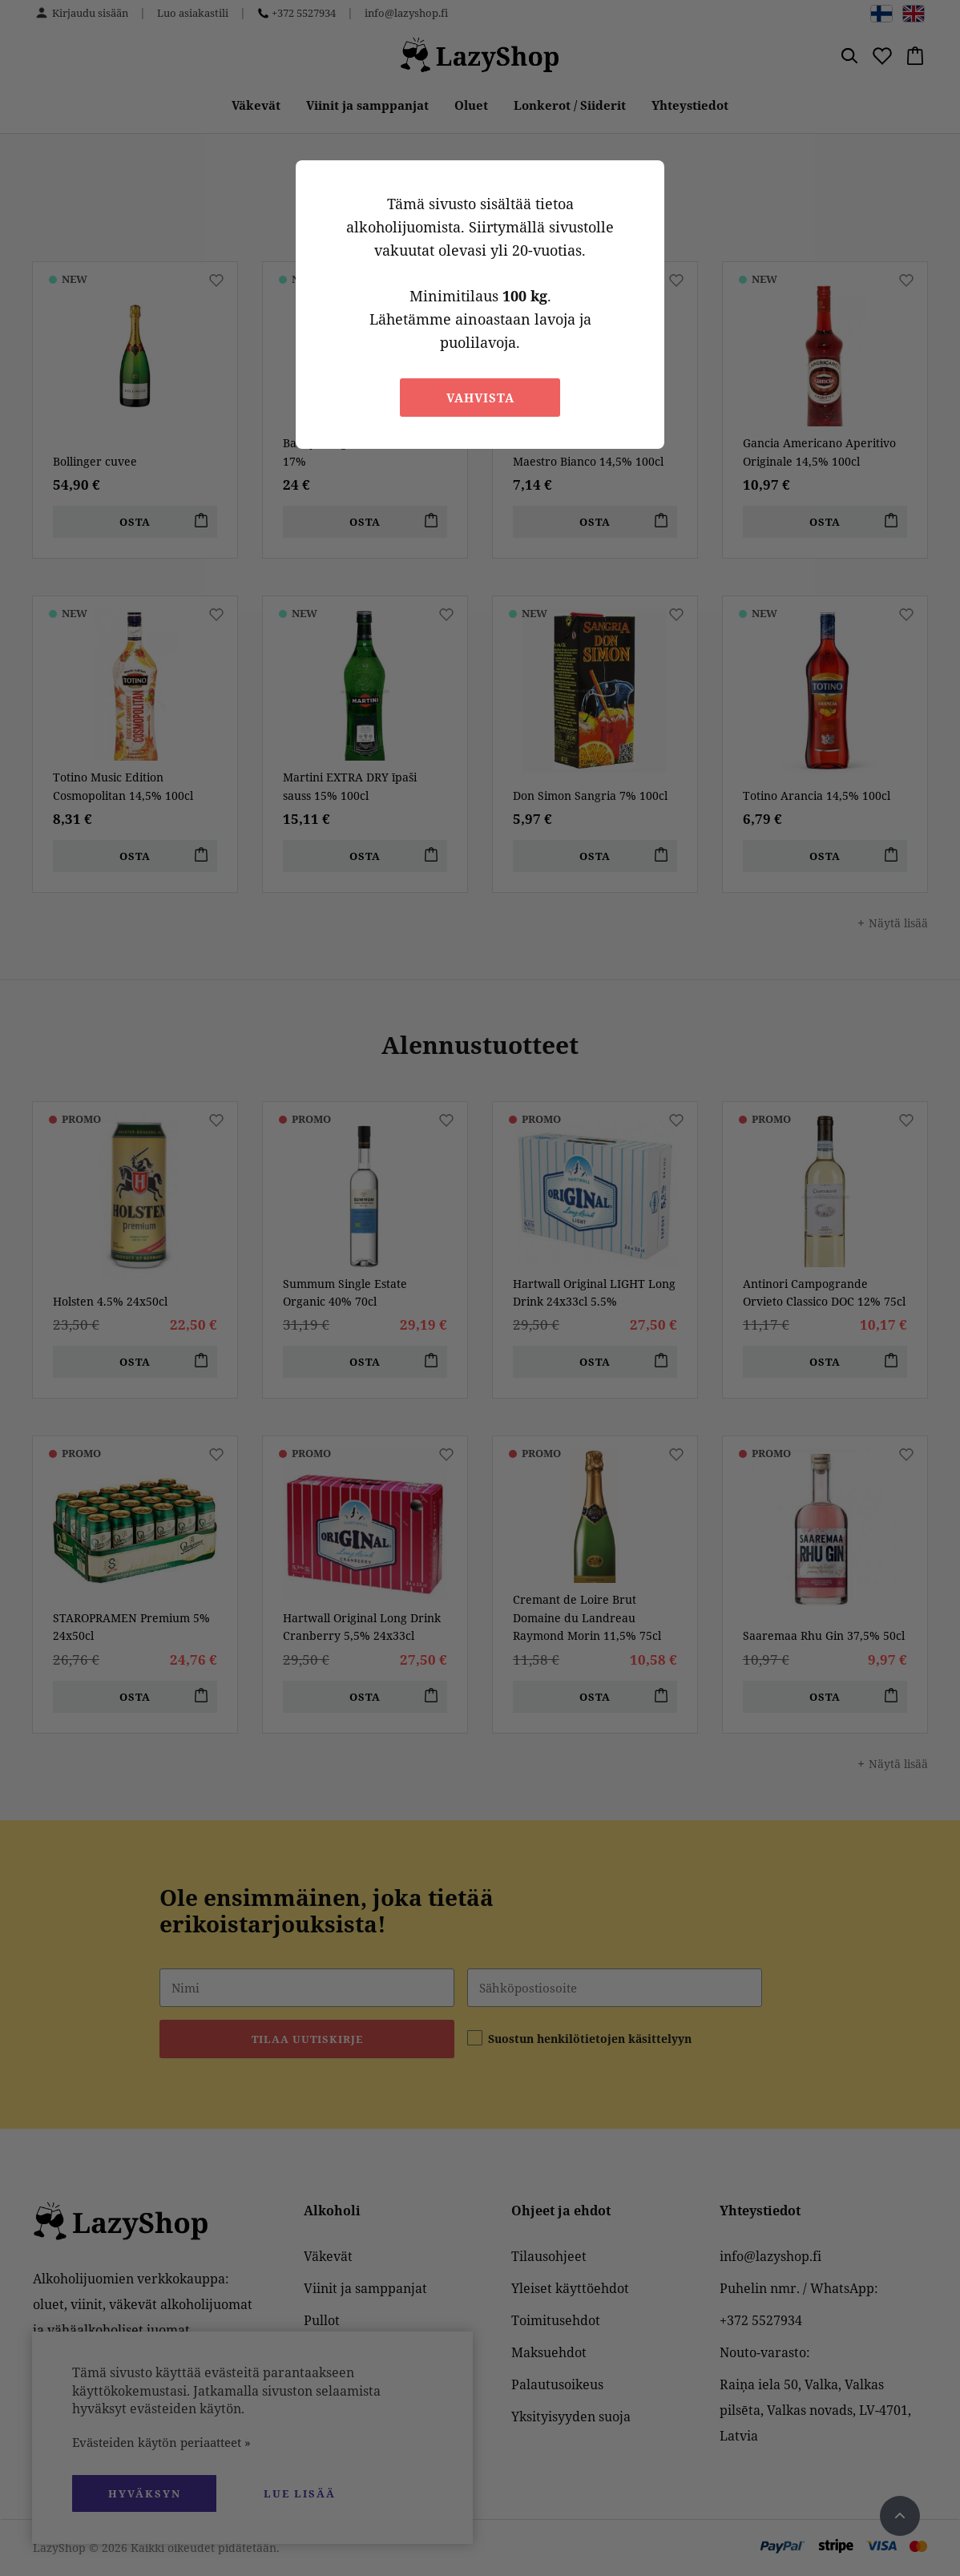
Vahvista (480, 398)
